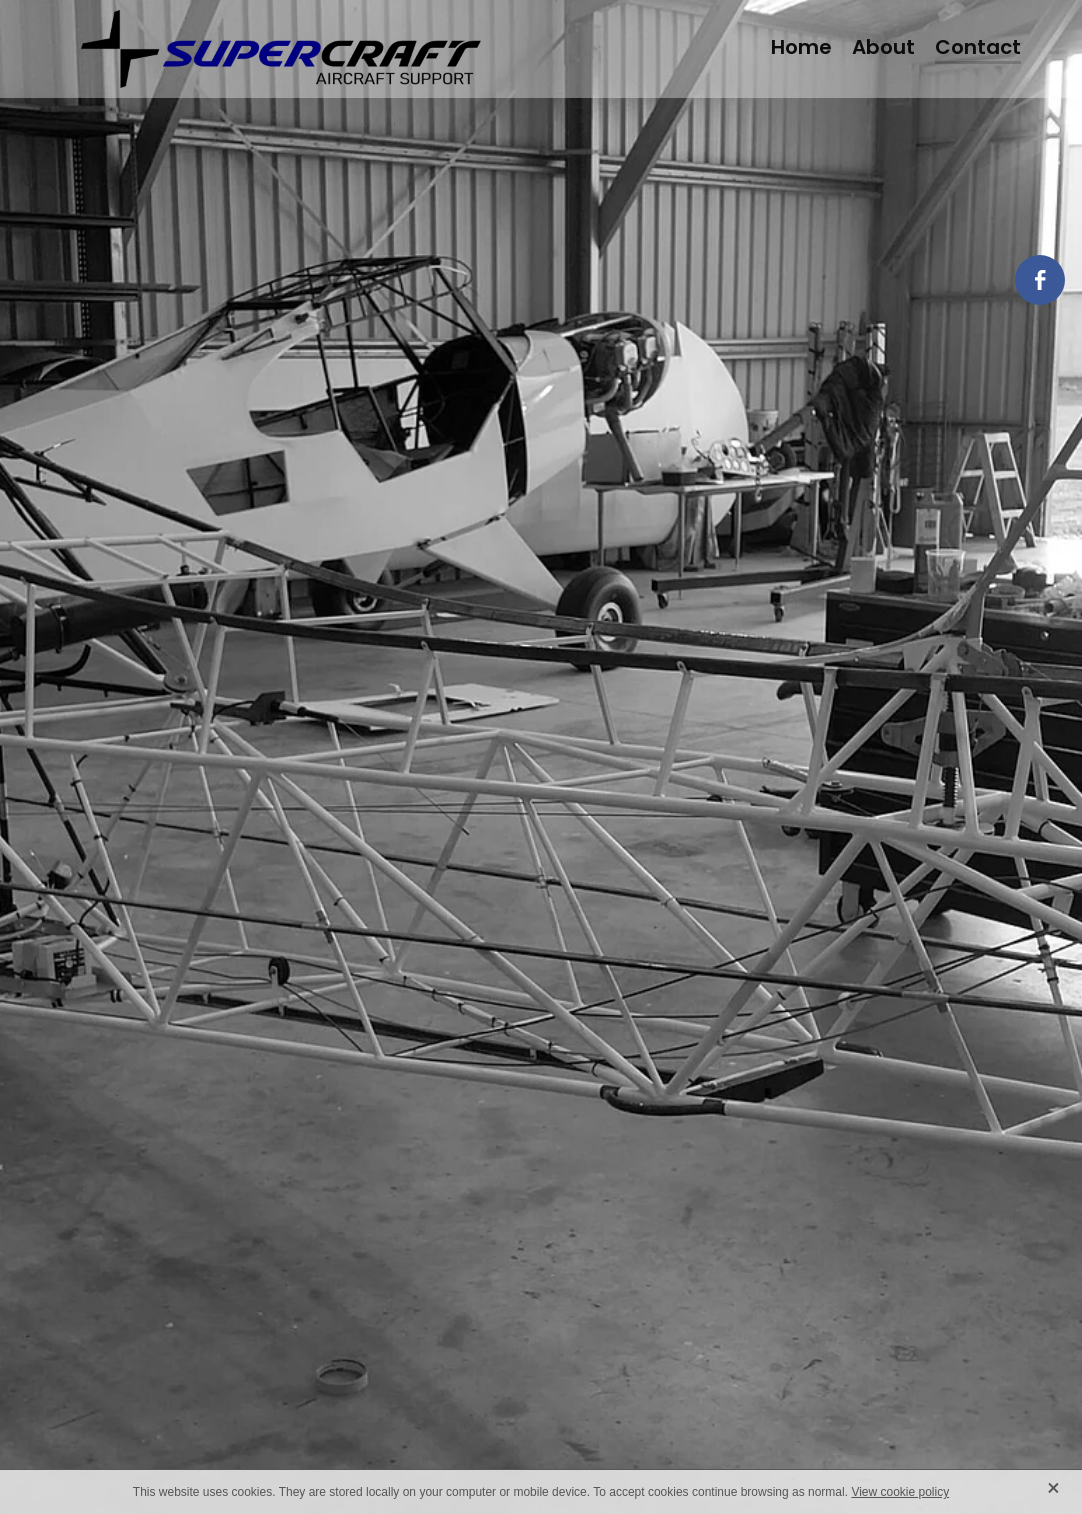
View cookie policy (900, 1492)
